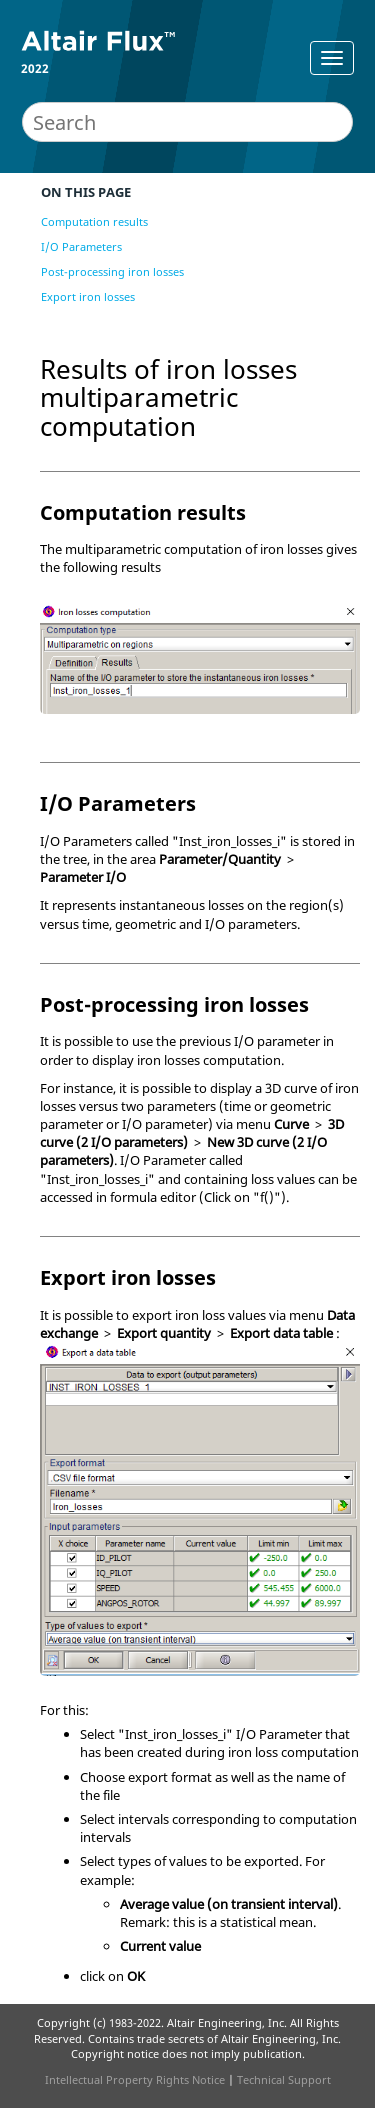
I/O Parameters (81, 246)
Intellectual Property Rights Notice (135, 2079)
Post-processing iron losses (112, 271)
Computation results (94, 221)
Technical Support (284, 2079)
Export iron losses (88, 296)
